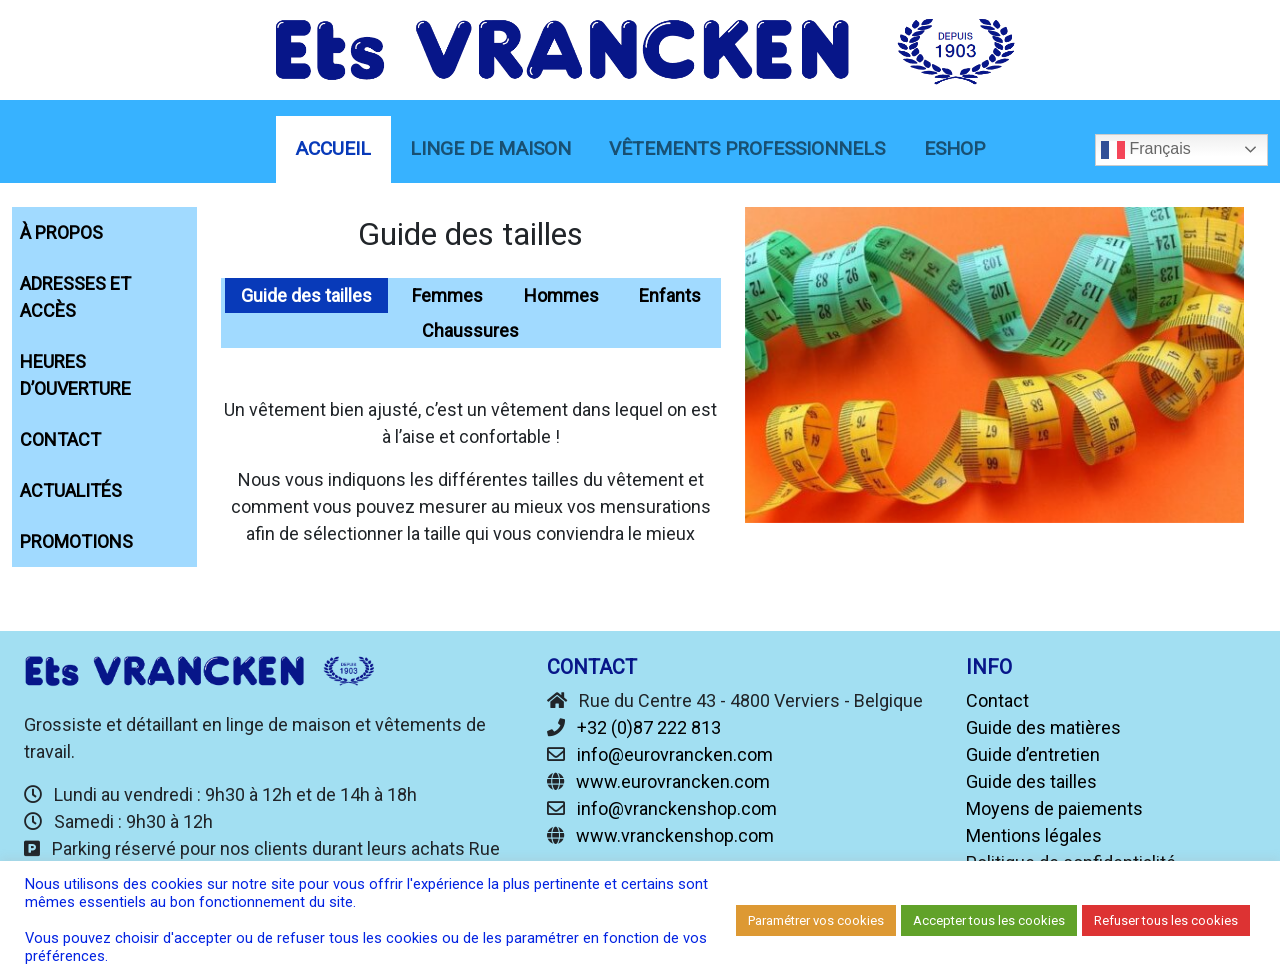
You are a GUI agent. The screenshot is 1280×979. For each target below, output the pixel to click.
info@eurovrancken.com (675, 754)
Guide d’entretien (1033, 754)
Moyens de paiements (1054, 808)
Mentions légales (1034, 835)
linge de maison (490, 148)
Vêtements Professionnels (747, 148)
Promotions (76, 541)
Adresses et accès (75, 297)
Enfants (670, 295)
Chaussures (470, 330)
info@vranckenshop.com (677, 808)
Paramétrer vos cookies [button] (816, 920)
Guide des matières (1043, 727)
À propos (61, 232)
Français (1146, 150)
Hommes (561, 295)
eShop (954, 148)
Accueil (333, 148)
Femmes (447, 295)
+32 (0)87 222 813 (649, 727)
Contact (60, 439)
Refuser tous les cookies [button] (1166, 920)
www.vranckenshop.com (675, 835)
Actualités (71, 490)
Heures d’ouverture (75, 375)
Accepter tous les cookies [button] (989, 920)
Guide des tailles (306, 295)
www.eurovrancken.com (673, 781)
